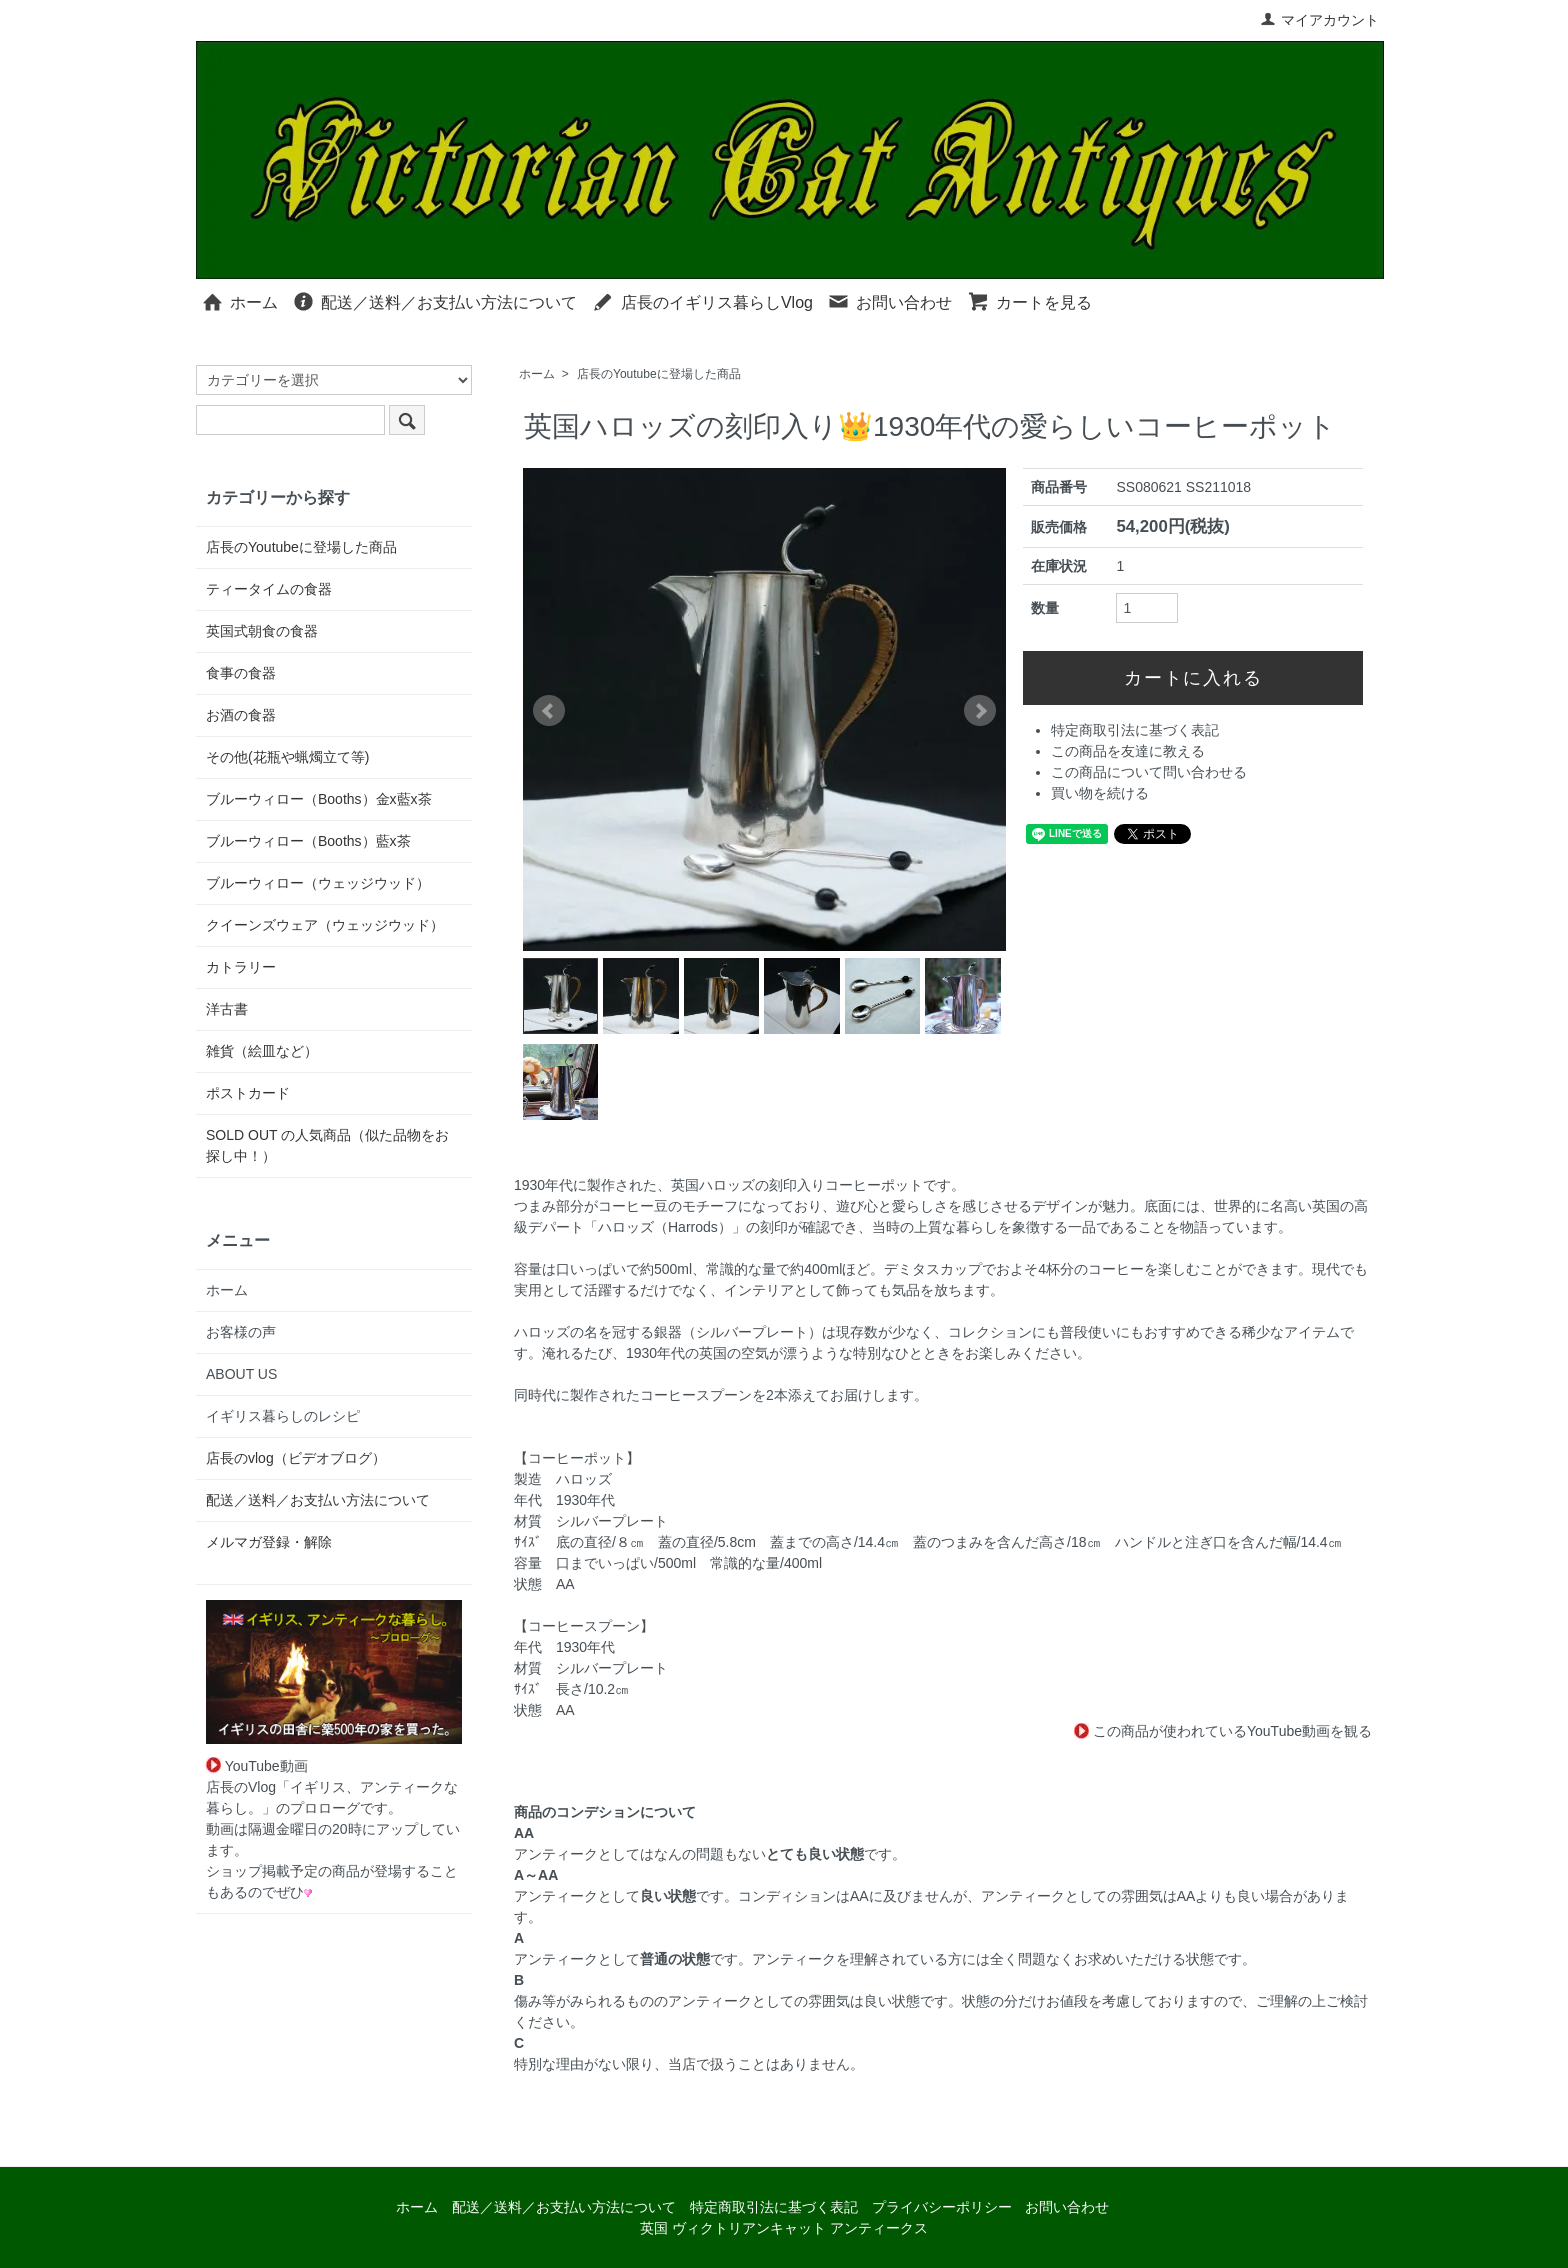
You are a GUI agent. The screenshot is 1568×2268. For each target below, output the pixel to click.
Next (980, 711)
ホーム (239, 301)
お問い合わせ (889, 301)
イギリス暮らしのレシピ (283, 1416)
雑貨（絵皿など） (262, 1051)
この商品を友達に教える (1128, 751)
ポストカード (248, 1093)
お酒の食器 (241, 715)
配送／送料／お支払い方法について (434, 301)
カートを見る (1029, 301)
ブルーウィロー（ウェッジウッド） (318, 883)
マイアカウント (1319, 20)
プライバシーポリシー (942, 2207)
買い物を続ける (1100, 793)
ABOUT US (241, 1374)
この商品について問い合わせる (1149, 772)
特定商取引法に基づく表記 (1135, 730)
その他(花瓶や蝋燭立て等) (287, 757)
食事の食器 (241, 673)
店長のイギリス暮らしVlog (702, 301)
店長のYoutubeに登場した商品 (659, 374)
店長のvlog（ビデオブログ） (296, 1458)
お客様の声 (241, 1332)
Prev (549, 711)
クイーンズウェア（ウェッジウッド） (325, 925)
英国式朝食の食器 (262, 631)
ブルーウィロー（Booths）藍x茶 (308, 841)
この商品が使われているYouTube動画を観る (1223, 1731)
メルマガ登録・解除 (269, 1542)
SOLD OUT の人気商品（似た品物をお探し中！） (327, 1145)
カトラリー (241, 967)
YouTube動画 (257, 1766)
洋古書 (227, 1009)
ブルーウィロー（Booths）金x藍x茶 (319, 799)
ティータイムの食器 (269, 589)
